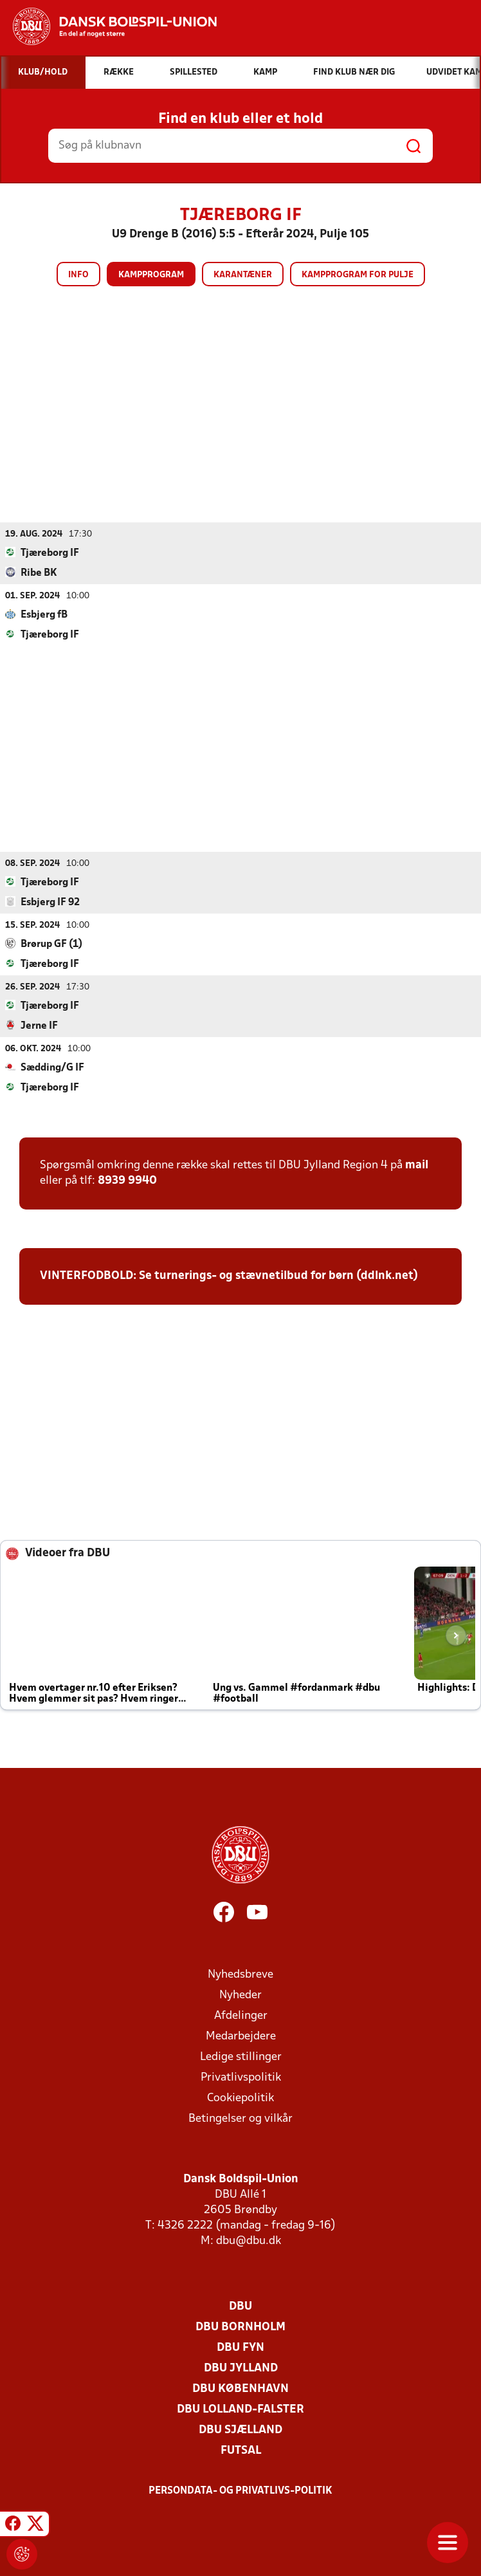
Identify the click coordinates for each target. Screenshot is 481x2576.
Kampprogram (151, 275)
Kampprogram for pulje (357, 275)
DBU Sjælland (240, 2429)
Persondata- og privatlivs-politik (240, 2490)
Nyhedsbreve (240, 1974)
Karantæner (242, 275)
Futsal (241, 2450)
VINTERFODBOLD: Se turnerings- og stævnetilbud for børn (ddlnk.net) (229, 1275)
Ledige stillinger (241, 2056)
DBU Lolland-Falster (240, 2409)
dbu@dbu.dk (248, 2240)
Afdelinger (241, 2015)
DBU (240, 2306)
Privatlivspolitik (241, 2077)
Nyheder (240, 1994)
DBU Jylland (241, 2367)
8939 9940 (127, 1180)
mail (416, 1164)
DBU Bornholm (240, 2326)
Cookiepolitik (240, 2097)
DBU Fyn (240, 2347)
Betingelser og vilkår (240, 2118)
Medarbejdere (241, 2035)
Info (78, 275)
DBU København (240, 2388)
